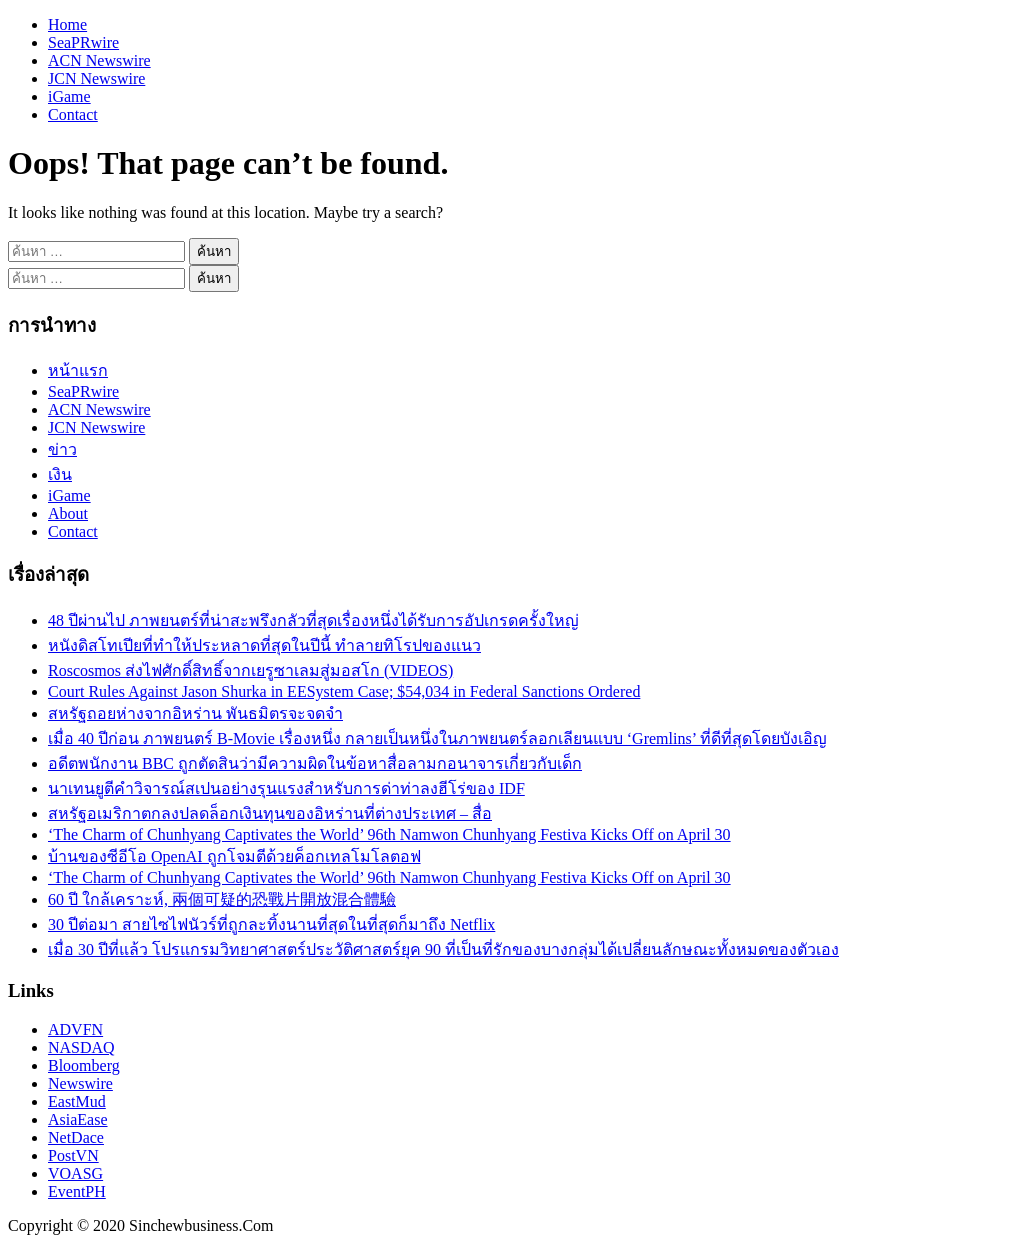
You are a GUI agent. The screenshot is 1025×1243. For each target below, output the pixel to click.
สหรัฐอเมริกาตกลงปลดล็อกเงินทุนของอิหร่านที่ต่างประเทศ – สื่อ (270, 813)
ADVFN (75, 1029)
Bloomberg (84, 1065)
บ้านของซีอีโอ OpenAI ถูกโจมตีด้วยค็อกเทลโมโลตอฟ (234, 856)
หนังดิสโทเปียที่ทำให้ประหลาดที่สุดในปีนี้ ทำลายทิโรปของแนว (264, 645)
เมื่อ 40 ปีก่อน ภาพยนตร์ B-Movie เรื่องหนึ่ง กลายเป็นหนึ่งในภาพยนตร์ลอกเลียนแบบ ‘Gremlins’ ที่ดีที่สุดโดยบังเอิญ (437, 738)
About (68, 513)
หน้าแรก (78, 370)
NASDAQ (81, 1047)
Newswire (80, 1083)
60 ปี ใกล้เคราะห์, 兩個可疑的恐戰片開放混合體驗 (222, 899)
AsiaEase (78, 1119)
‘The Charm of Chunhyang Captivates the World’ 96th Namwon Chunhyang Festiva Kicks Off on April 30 (389, 834)
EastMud (77, 1101)
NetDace (76, 1137)
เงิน (60, 474)
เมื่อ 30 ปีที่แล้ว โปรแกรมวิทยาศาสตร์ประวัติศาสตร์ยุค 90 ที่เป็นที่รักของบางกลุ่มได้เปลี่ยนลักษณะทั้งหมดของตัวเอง (443, 949)
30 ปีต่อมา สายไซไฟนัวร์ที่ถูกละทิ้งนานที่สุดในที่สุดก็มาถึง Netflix (271, 924)
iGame (69, 96)
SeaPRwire (83, 42)
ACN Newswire (99, 60)
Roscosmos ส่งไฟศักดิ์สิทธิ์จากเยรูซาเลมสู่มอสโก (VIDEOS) (250, 670)
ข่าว (62, 449)
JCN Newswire (96, 78)
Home (67, 24)
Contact (73, 114)
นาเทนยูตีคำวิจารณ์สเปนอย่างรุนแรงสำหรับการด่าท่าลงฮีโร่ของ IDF (286, 788)
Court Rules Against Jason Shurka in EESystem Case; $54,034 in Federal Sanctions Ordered (344, 691)
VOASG (75, 1173)
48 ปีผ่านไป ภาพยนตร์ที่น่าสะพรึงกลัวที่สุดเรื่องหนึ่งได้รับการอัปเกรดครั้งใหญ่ (313, 620)
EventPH (77, 1191)
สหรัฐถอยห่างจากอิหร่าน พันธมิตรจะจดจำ (195, 713)
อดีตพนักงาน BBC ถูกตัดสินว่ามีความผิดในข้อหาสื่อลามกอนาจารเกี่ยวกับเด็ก (315, 763)
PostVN (73, 1155)
